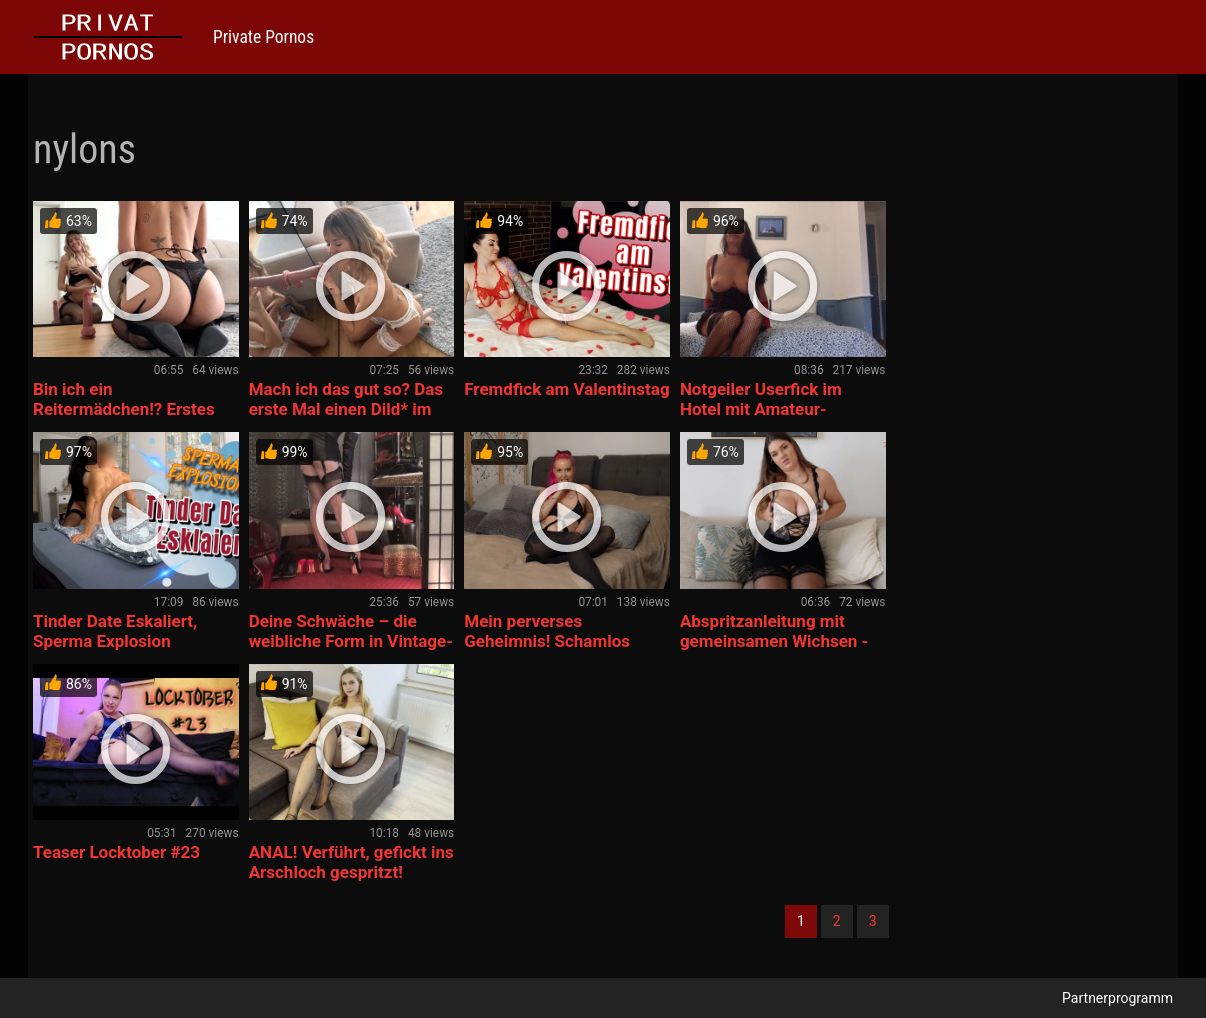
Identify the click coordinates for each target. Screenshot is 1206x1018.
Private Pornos (263, 37)
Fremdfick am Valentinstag (566, 389)
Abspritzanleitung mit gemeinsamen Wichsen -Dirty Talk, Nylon (774, 641)
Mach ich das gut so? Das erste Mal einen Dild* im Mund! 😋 (346, 409)
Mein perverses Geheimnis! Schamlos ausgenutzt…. (547, 641)
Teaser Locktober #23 (116, 852)
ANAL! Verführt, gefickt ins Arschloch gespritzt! (351, 862)
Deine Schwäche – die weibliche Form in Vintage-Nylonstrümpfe (351, 641)
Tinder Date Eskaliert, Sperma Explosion (115, 631)
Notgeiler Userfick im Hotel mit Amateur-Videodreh (761, 409)
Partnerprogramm (1117, 998)
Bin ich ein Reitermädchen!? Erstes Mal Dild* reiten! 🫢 (124, 409)
